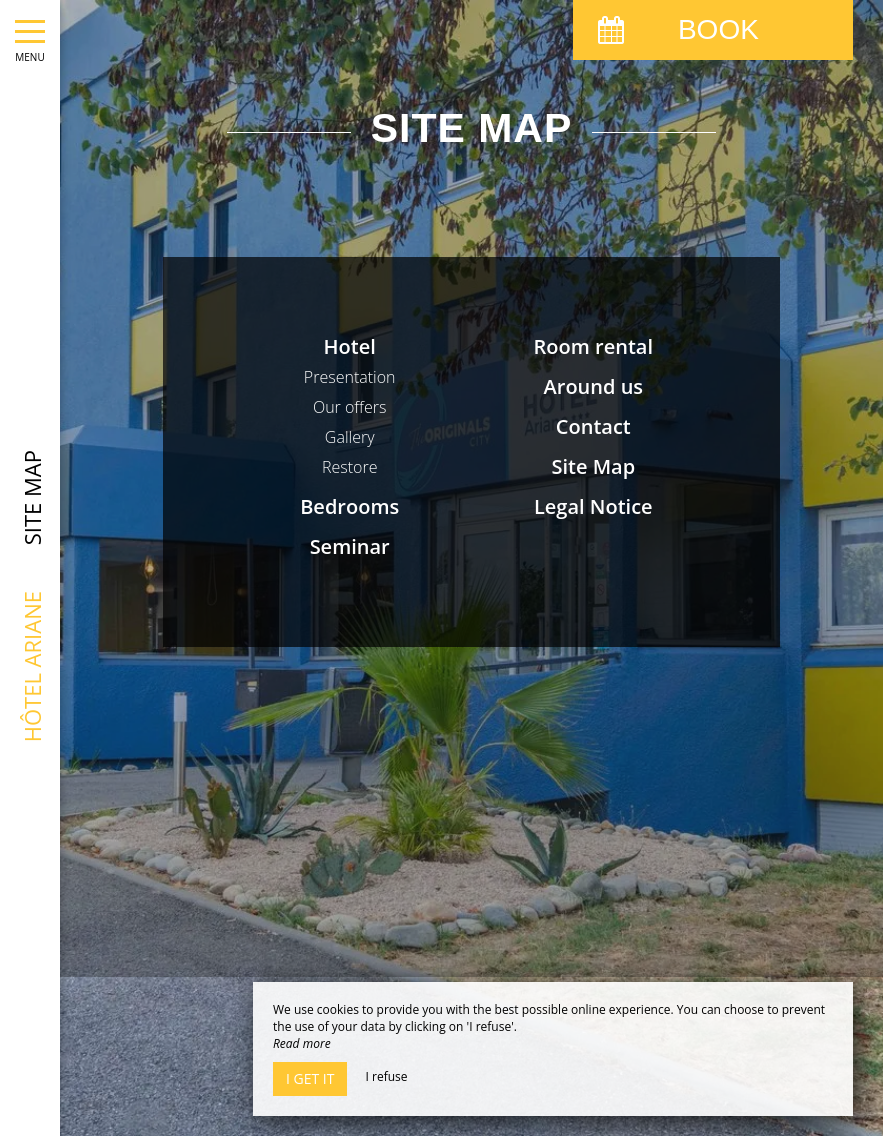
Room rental (593, 346)
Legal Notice (593, 506)
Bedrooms (349, 506)
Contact (593, 426)
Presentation (350, 377)
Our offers (350, 407)
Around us (594, 386)
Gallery (350, 437)
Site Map (593, 466)
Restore (350, 467)
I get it (310, 1078)
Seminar (350, 546)
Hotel (350, 346)
